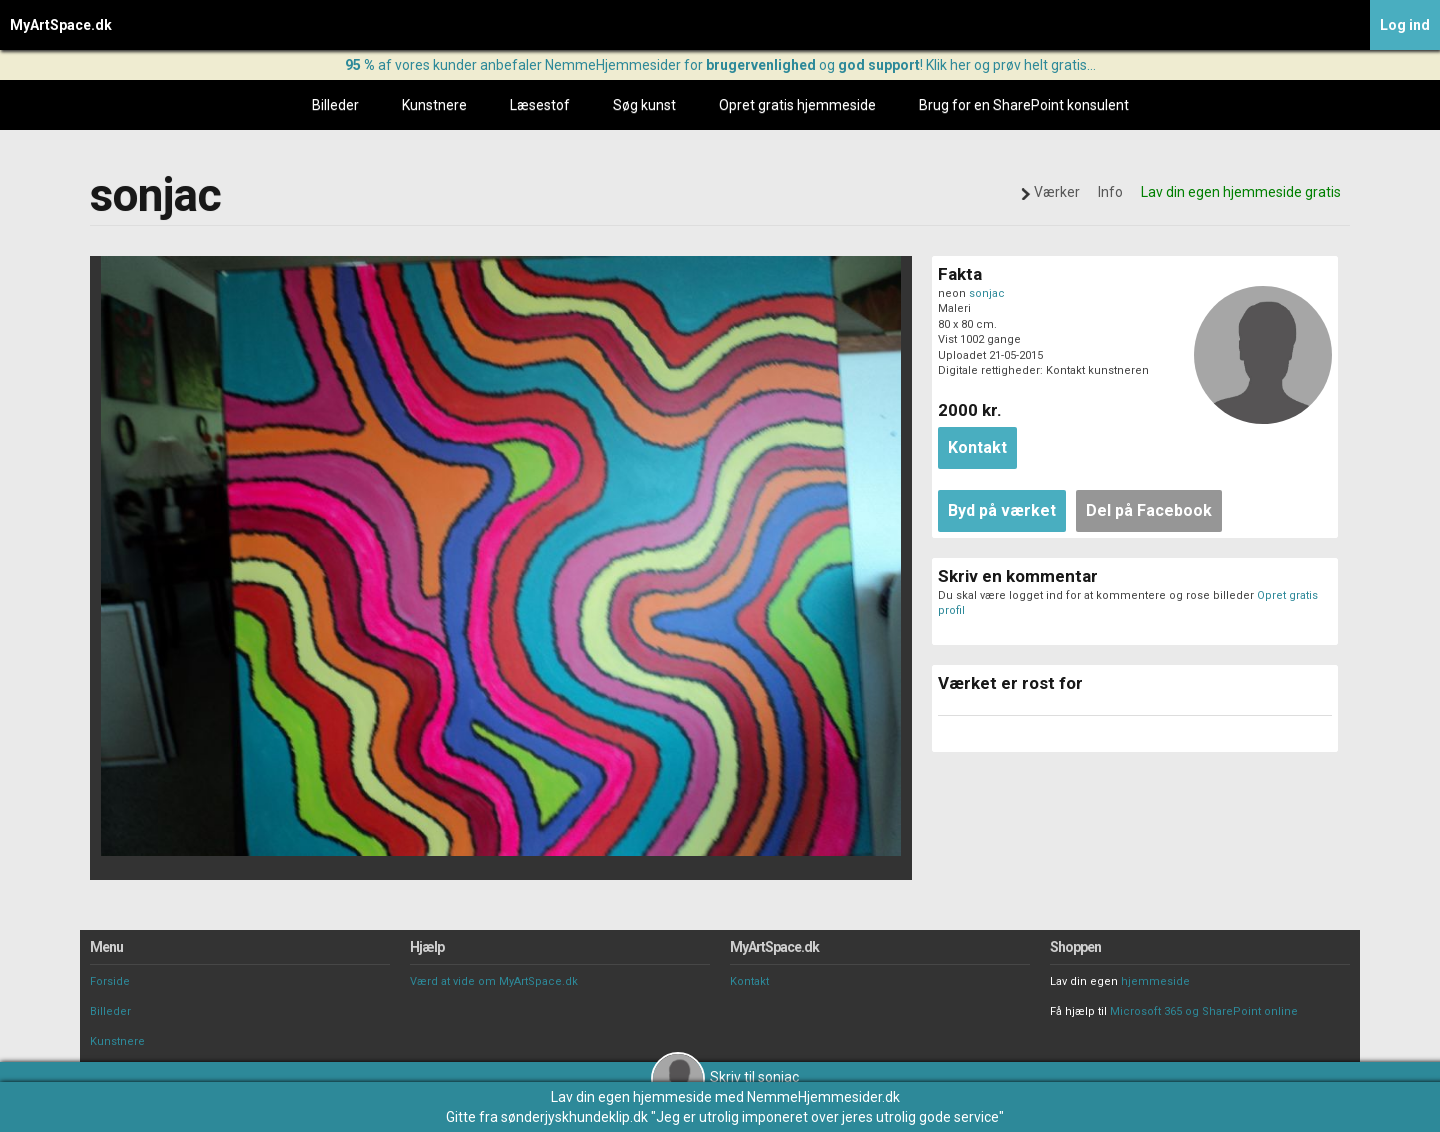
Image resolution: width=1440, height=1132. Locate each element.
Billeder (335, 105)
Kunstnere (434, 105)
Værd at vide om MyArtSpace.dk (494, 981)
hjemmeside (1155, 981)
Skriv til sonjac (725, 1077)
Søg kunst (644, 105)
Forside (110, 981)
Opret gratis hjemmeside (797, 105)
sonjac (987, 293)
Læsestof (540, 105)
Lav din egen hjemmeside (631, 1097)
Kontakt (749, 981)
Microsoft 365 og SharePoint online (1204, 1011)
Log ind (1405, 25)
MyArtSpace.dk (61, 25)
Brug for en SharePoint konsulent (1024, 105)
